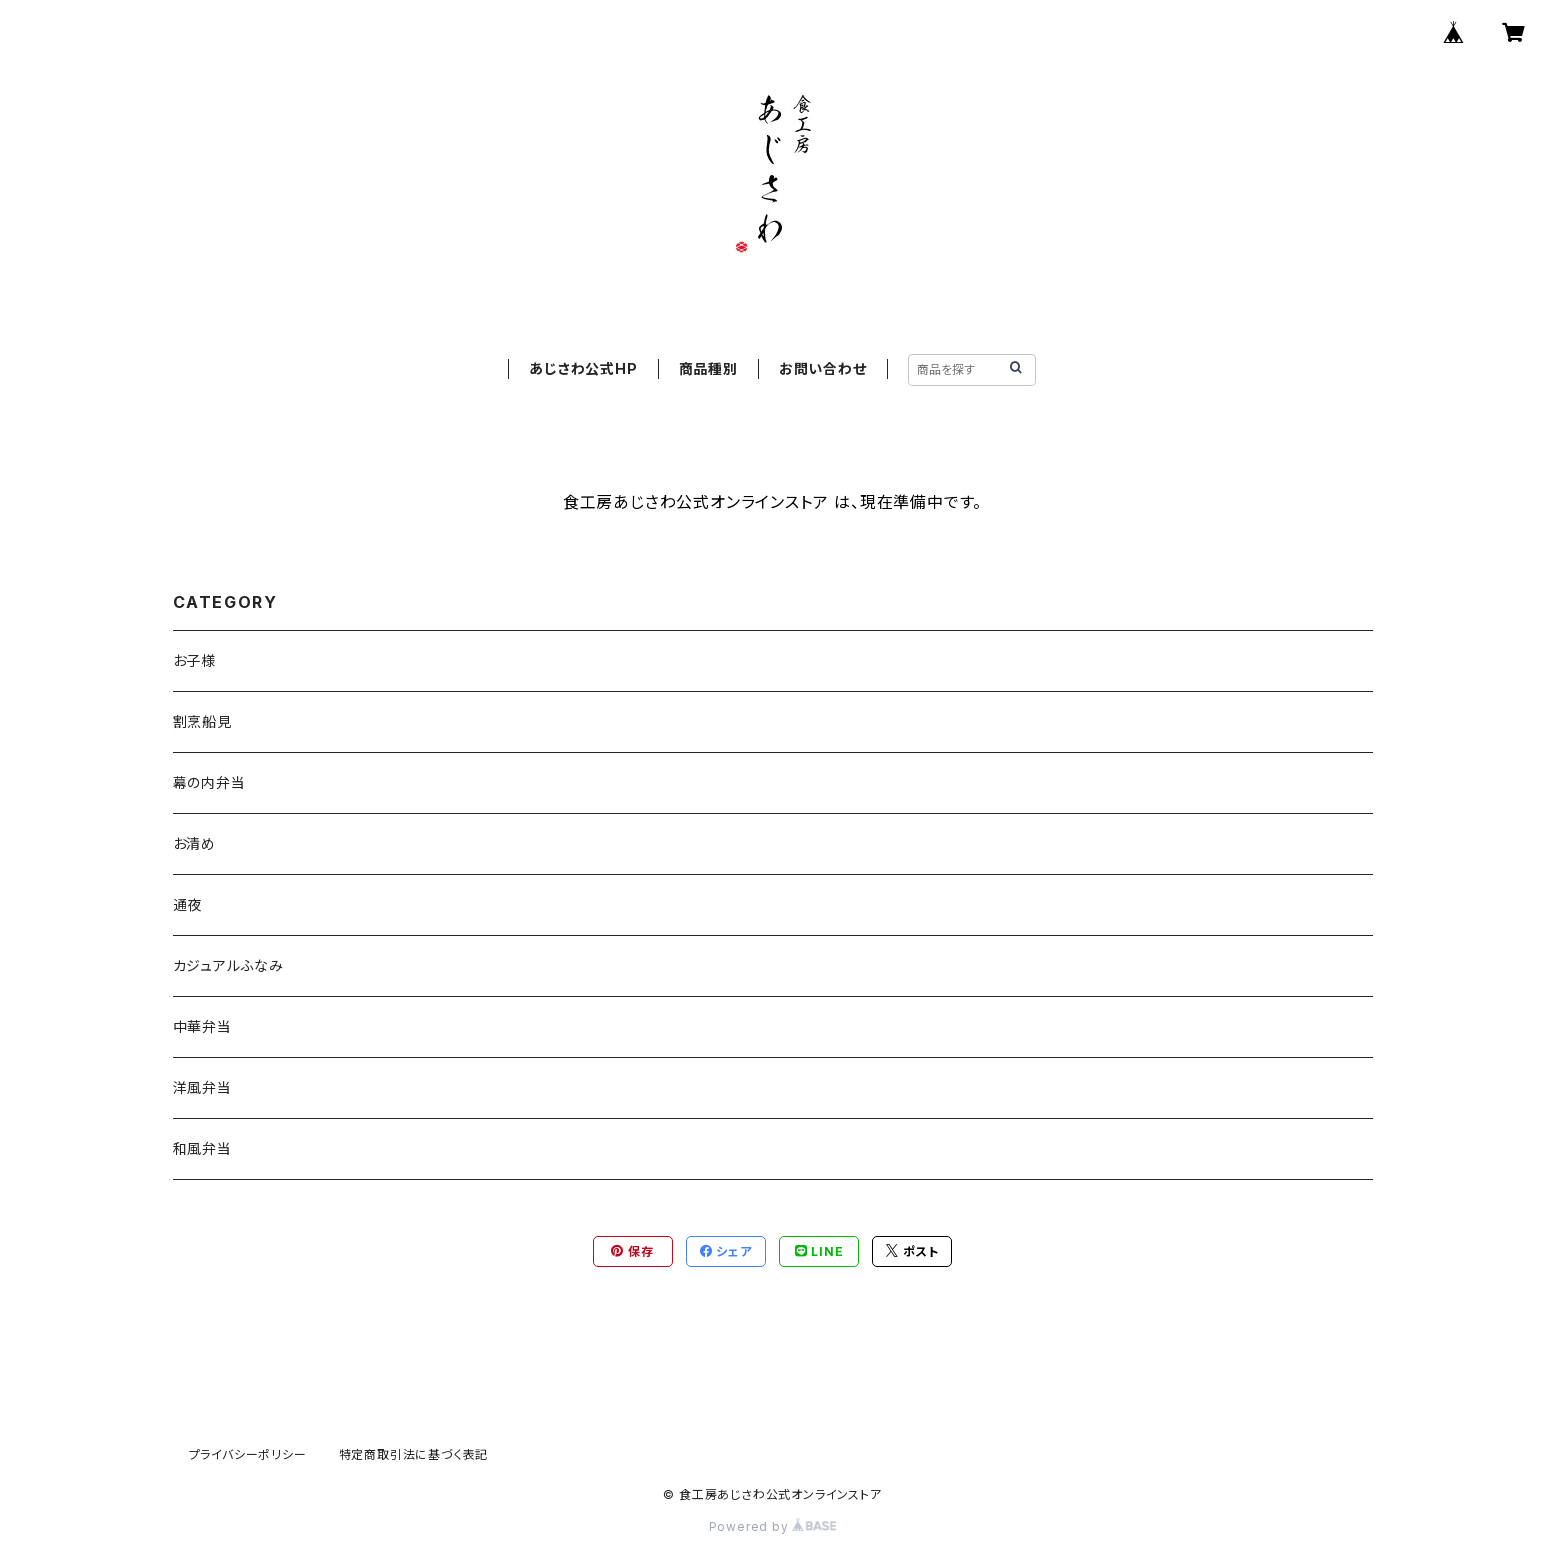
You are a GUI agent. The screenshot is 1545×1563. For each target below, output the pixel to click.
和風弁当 (202, 1148)
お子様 (194, 660)
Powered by (773, 1526)
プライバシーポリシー (248, 1454)
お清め (194, 843)
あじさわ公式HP (583, 368)
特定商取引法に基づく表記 (414, 1454)
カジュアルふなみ (228, 965)
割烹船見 (202, 721)
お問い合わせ (823, 368)
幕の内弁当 (209, 782)
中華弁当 (202, 1026)
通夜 (188, 904)
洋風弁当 (202, 1087)
